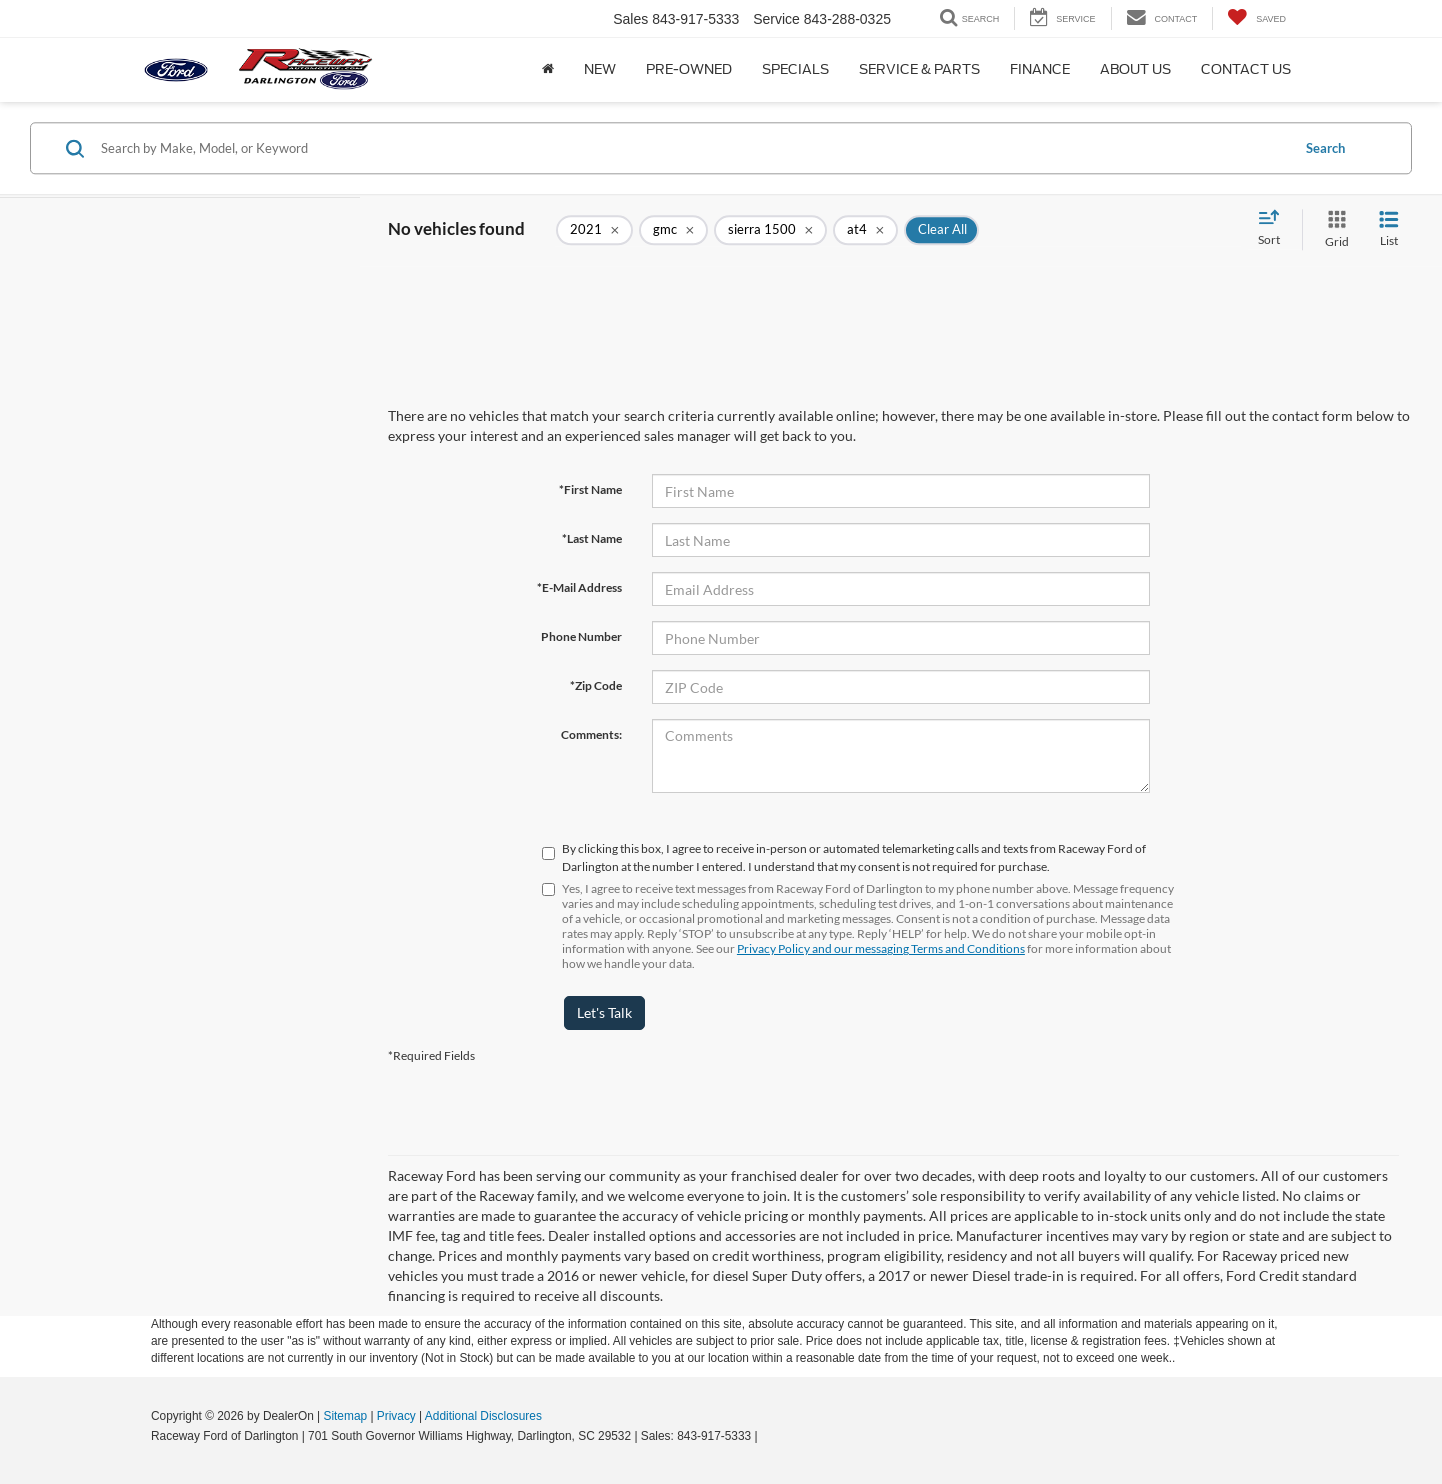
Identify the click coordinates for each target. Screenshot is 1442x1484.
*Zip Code (596, 685)
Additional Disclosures (483, 1416)
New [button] (600, 69)
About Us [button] (1135, 69)
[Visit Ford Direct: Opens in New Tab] (766, 1436)
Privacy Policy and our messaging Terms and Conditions (881, 948)
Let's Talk (604, 1012)
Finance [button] (1040, 69)
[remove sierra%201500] (770, 230)
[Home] (548, 70)
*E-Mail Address (579, 587)
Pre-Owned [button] (689, 69)
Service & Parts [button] (919, 69)
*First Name (590, 489)
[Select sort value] (1275, 229)
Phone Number (581, 636)
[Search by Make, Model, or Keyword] (692, 148)
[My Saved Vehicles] (1256, 18)
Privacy (396, 1416)
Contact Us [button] (1246, 69)
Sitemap (345, 1416)
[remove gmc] (673, 230)
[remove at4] (865, 230)
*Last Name (592, 538)
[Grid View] (1333, 229)
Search (1325, 148)
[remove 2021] (594, 230)
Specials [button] (795, 69)
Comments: (591, 734)
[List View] (1389, 229)
